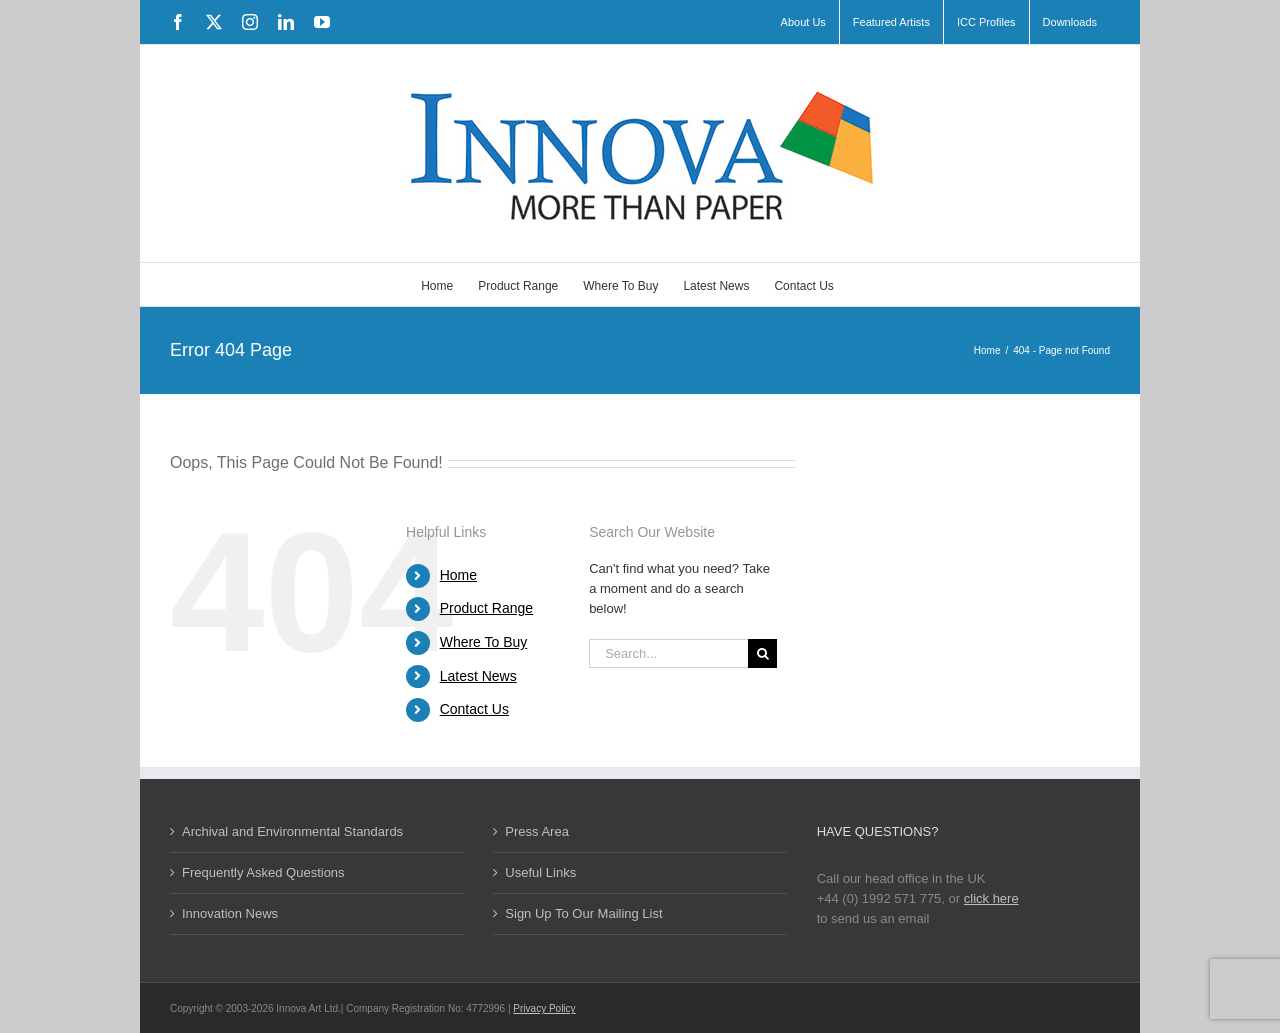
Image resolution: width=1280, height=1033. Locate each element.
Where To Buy (484, 642)
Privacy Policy (544, 1008)
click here (991, 898)
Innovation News (230, 913)
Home (458, 575)
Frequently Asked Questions (263, 872)
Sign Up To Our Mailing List (583, 913)
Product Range (486, 608)
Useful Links (540, 872)
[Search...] (668, 653)
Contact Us (474, 709)
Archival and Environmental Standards (292, 831)
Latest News (478, 676)
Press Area (537, 831)
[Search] (762, 653)
